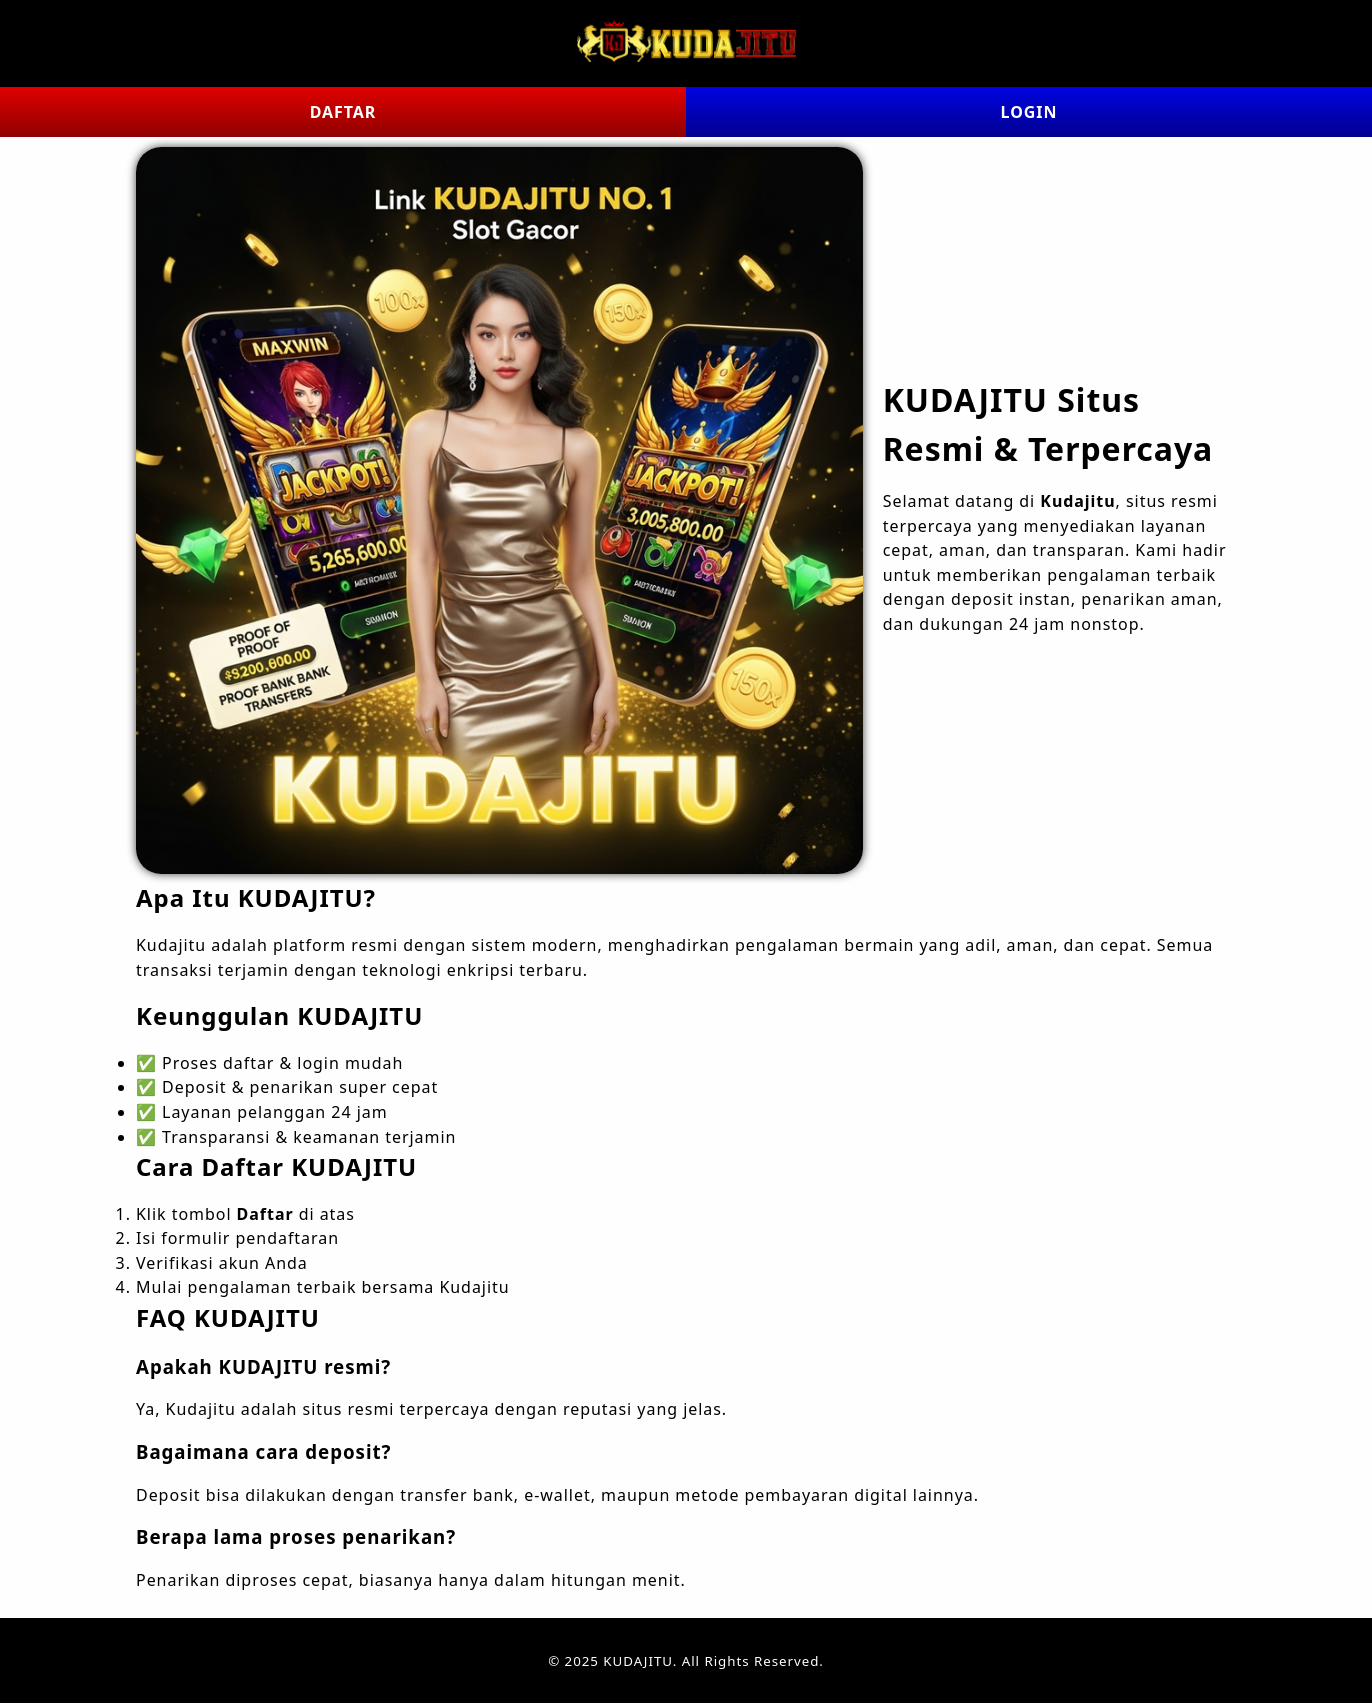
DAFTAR (343, 112)
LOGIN (1029, 112)
